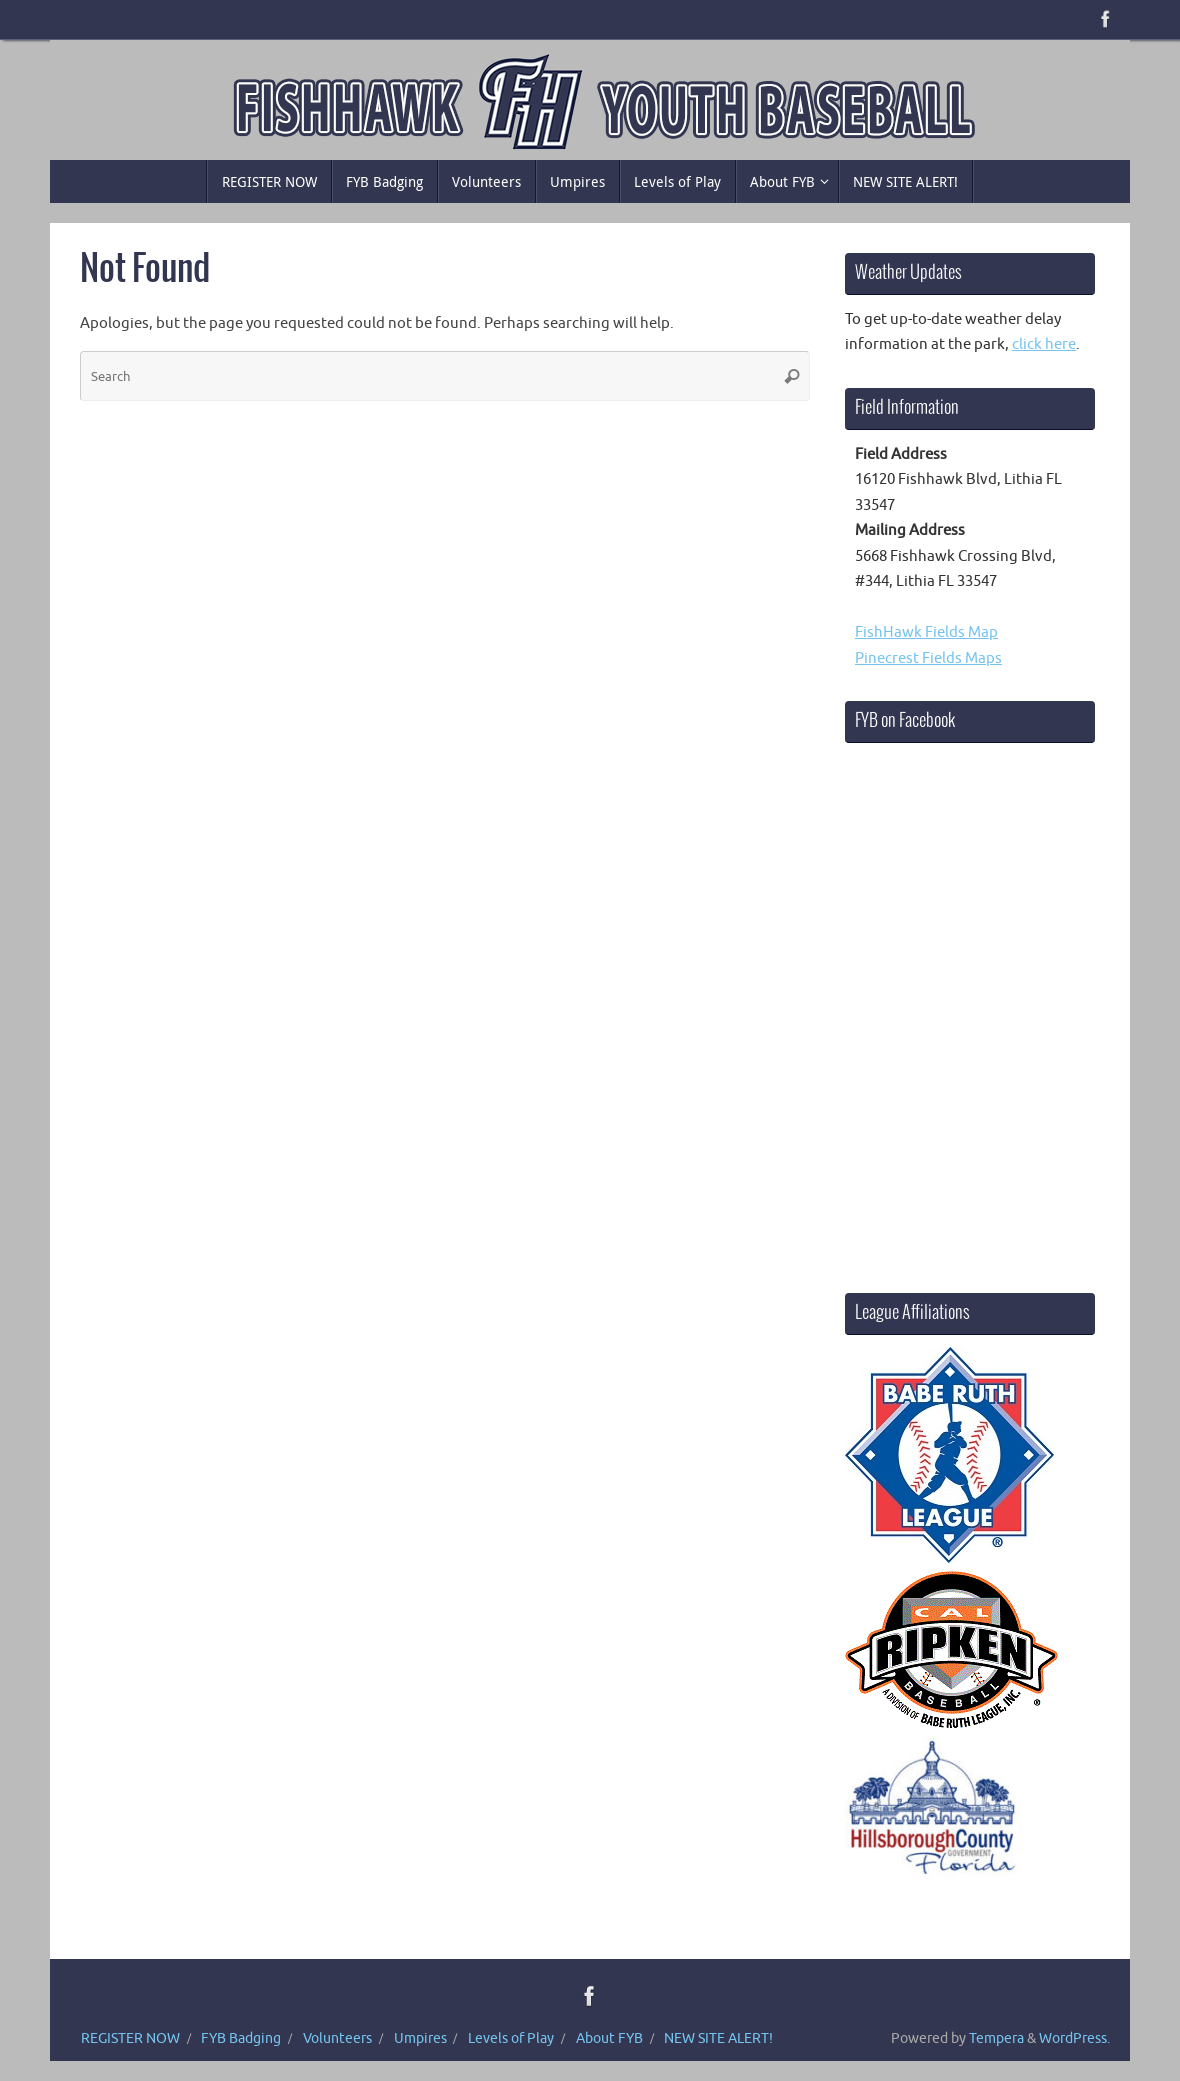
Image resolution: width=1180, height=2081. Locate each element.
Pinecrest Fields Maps (928, 658)
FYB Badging (241, 2038)
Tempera (996, 2038)
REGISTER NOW (130, 2038)
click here (1044, 344)
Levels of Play (511, 2038)
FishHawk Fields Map (926, 632)
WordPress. (1074, 2038)
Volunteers (337, 2038)
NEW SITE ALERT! (718, 2038)
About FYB (609, 2038)
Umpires (420, 2038)
